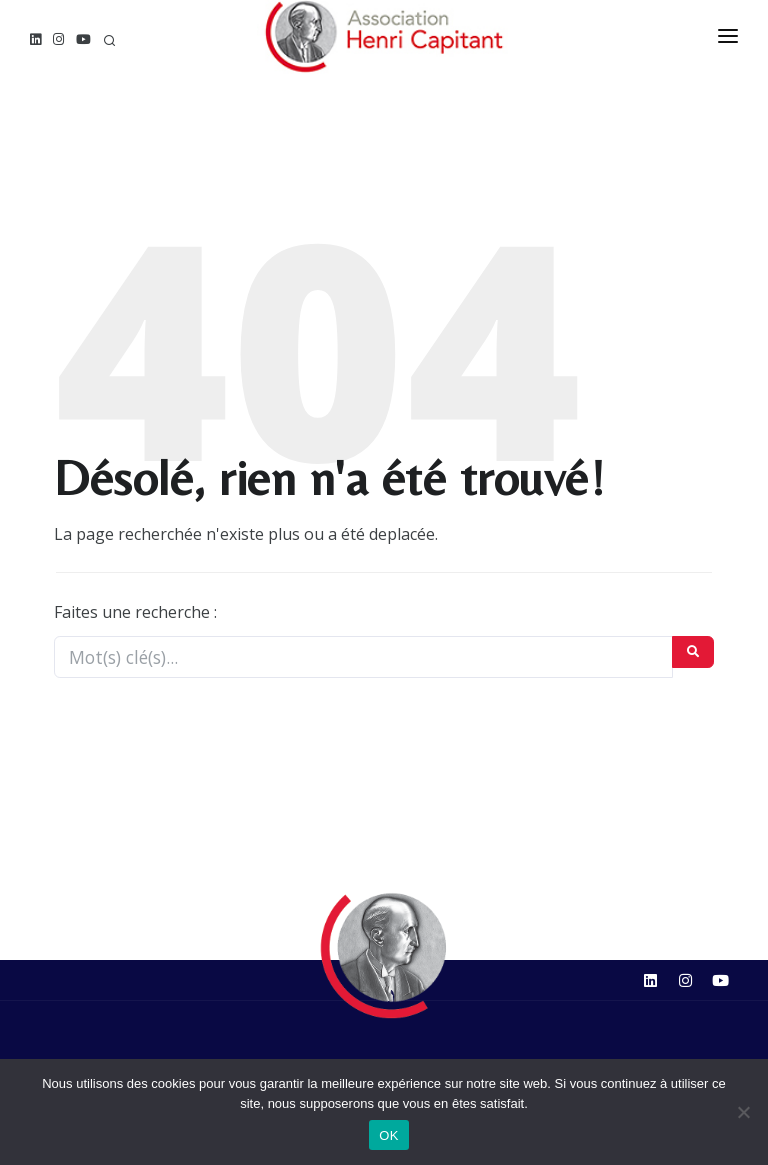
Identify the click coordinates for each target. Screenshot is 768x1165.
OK (388, 1135)
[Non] (743, 1112)
